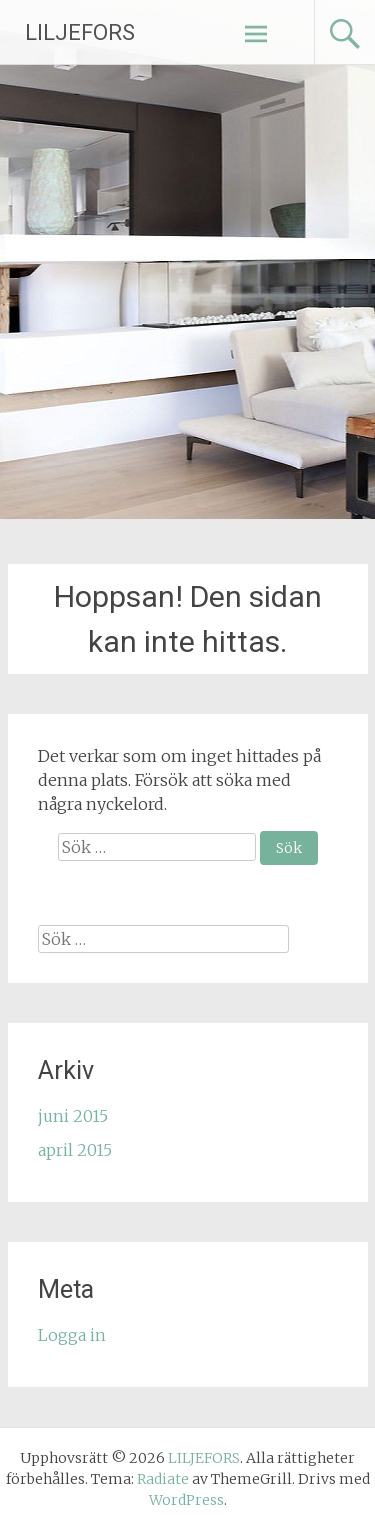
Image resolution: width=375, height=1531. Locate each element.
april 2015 (75, 1150)
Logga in (72, 1335)
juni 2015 (73, 1116)
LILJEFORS (80, 32)
